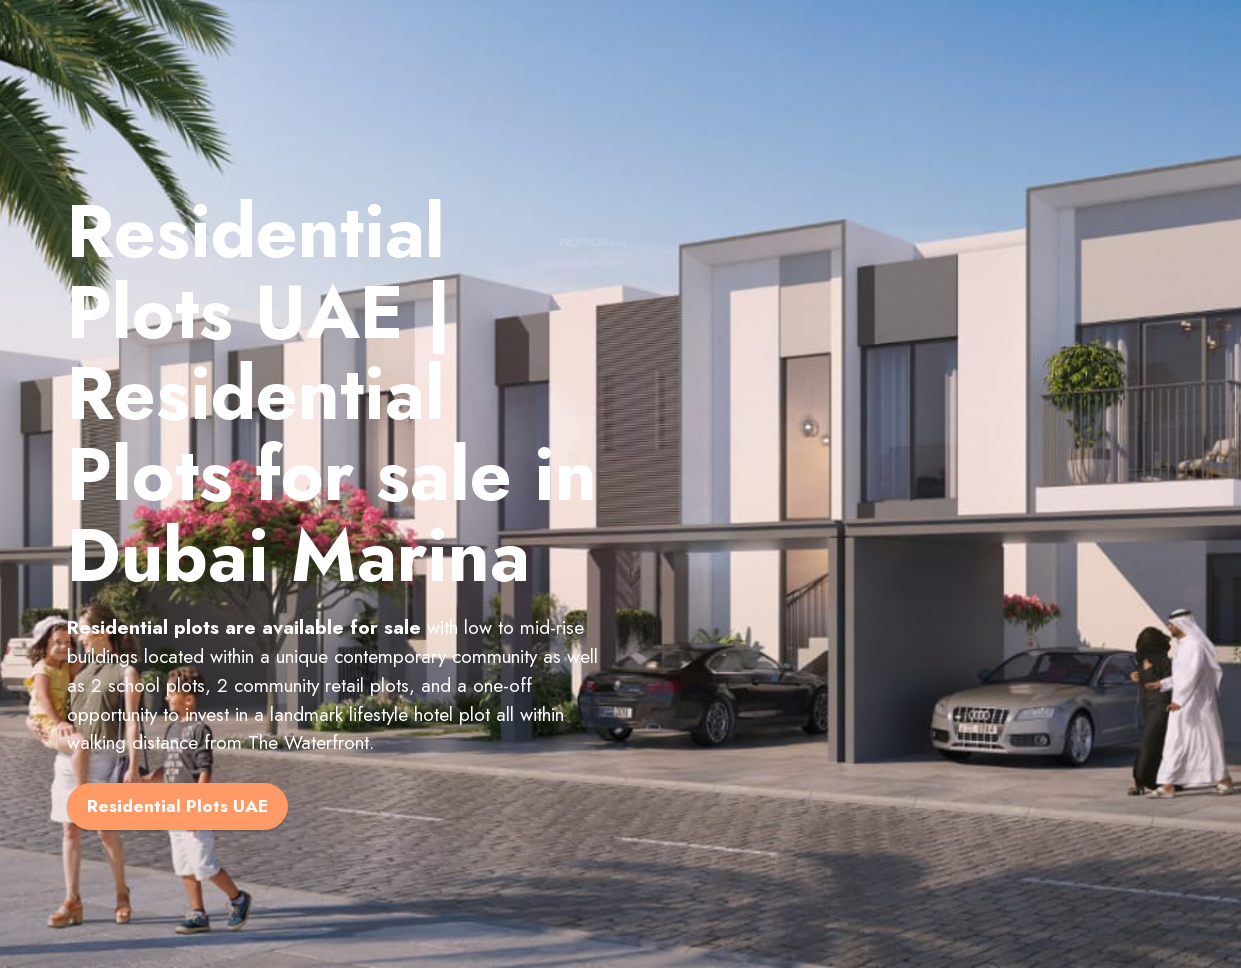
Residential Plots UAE (177, 806)
